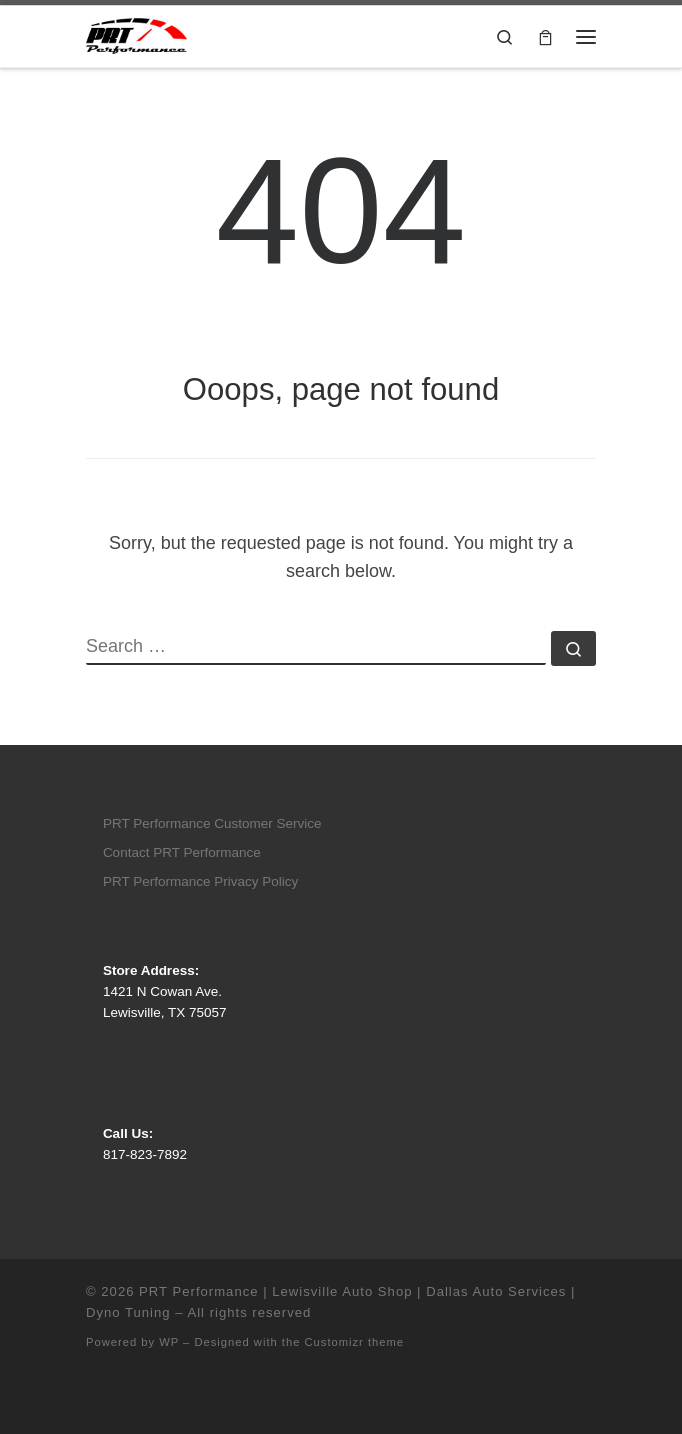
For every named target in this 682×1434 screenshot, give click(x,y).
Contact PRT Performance (182, 852)
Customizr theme (355, 1342)
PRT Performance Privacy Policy (200, 881)
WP (169, 1342)
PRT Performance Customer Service (212, 823)
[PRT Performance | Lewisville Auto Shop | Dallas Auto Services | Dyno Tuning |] (136, 34)
